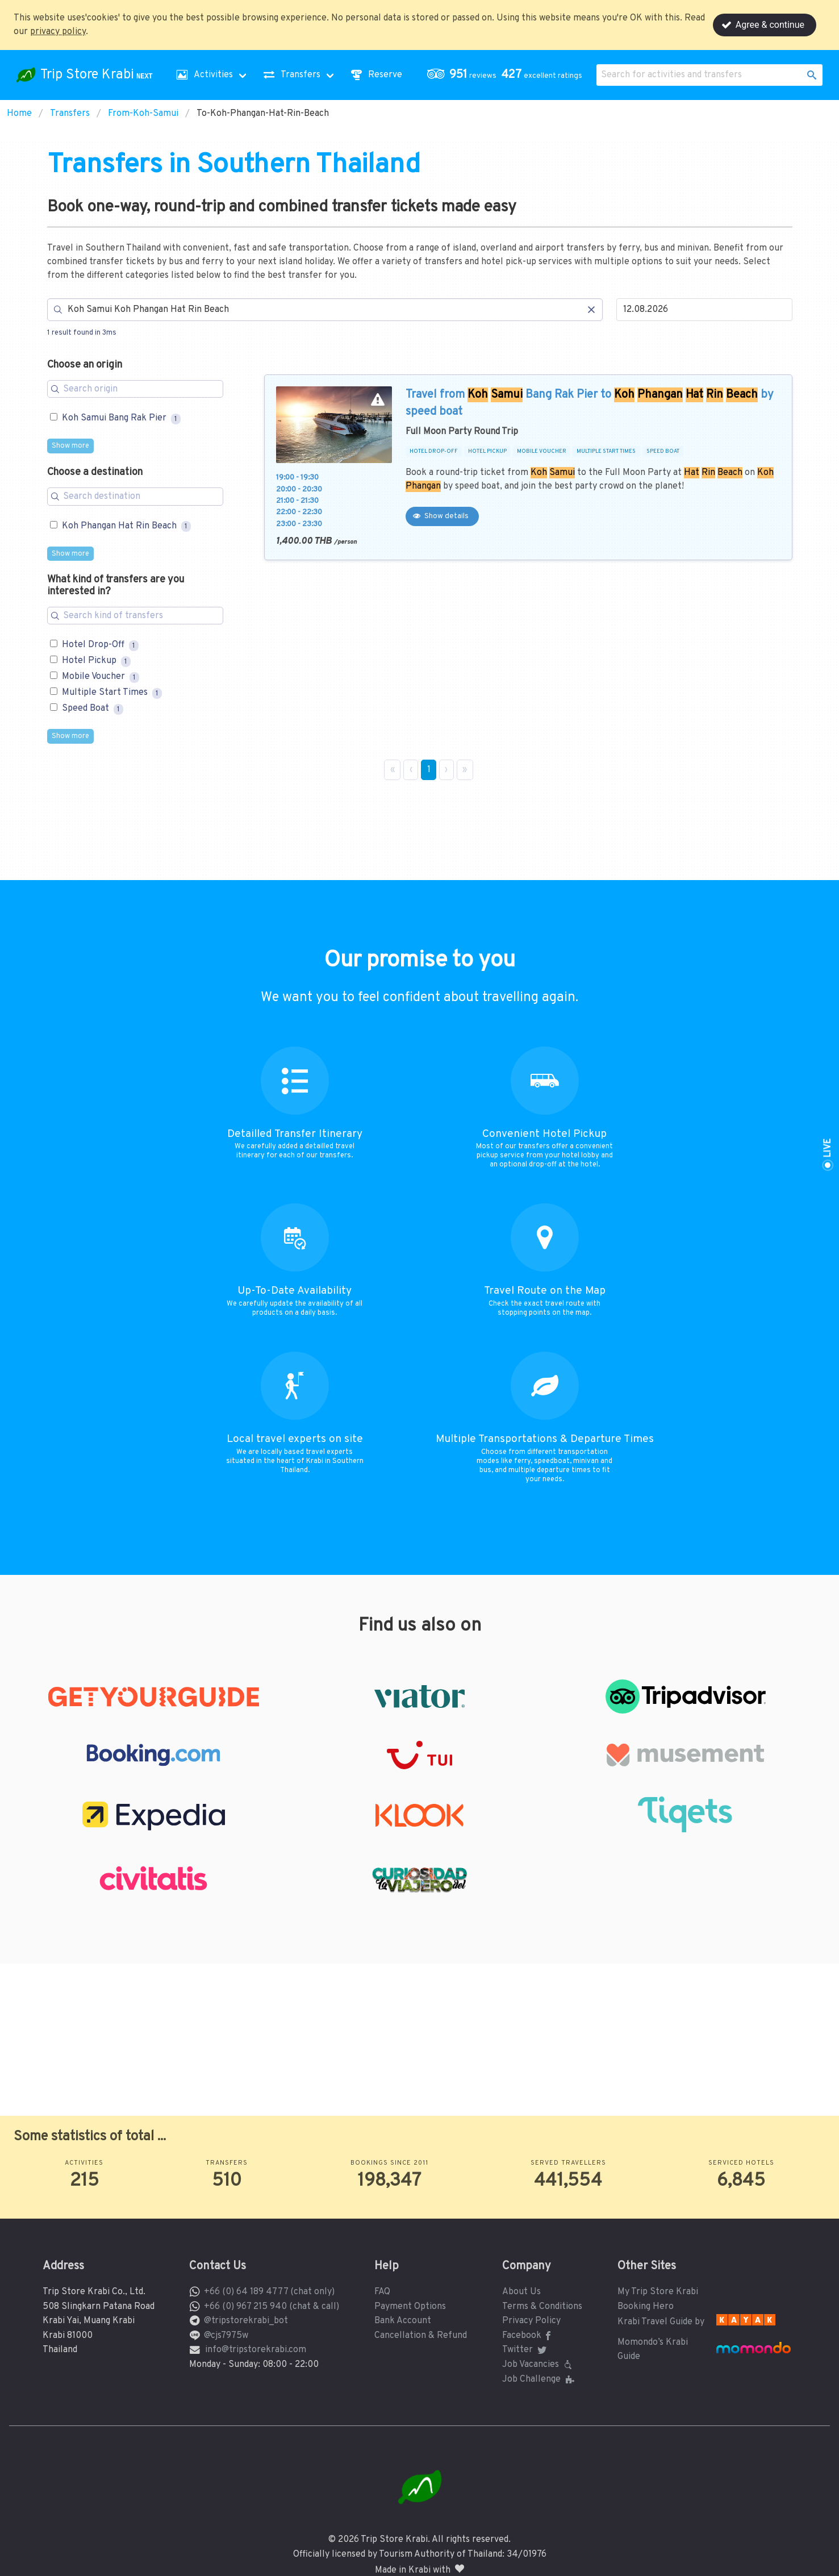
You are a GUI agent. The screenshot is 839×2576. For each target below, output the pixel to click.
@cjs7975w (226, 2335)
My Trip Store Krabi (657, 2292)
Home (19, 113)
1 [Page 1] (429, 770)
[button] (506, 75)
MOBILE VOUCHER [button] (541, 451)
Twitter (525, 2350)
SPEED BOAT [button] (662, 451)
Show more (70, 446)
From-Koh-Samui (143, 113)
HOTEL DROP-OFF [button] (434, 451)
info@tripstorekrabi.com (255, 2350)
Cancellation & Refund (420, 2335)
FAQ (382, 2292)
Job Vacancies (538, 2364)
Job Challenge (539, 2379)
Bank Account (402, 2321)
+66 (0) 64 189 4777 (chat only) (269, 2292)
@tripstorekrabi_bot (246, 2321)
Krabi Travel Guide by (660, 2322)
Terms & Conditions (542, 2306)
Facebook (528, 2335)
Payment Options (410, 2306)
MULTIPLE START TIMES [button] (606, 451)
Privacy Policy (531, 2321)
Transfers (70, 113)
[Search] (325, 309)
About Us (521, 2292)
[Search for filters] (135, 389)
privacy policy (58, 31)
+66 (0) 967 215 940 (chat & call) (271, 2306)
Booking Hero (645, 2306)
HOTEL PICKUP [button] (487, 451)
